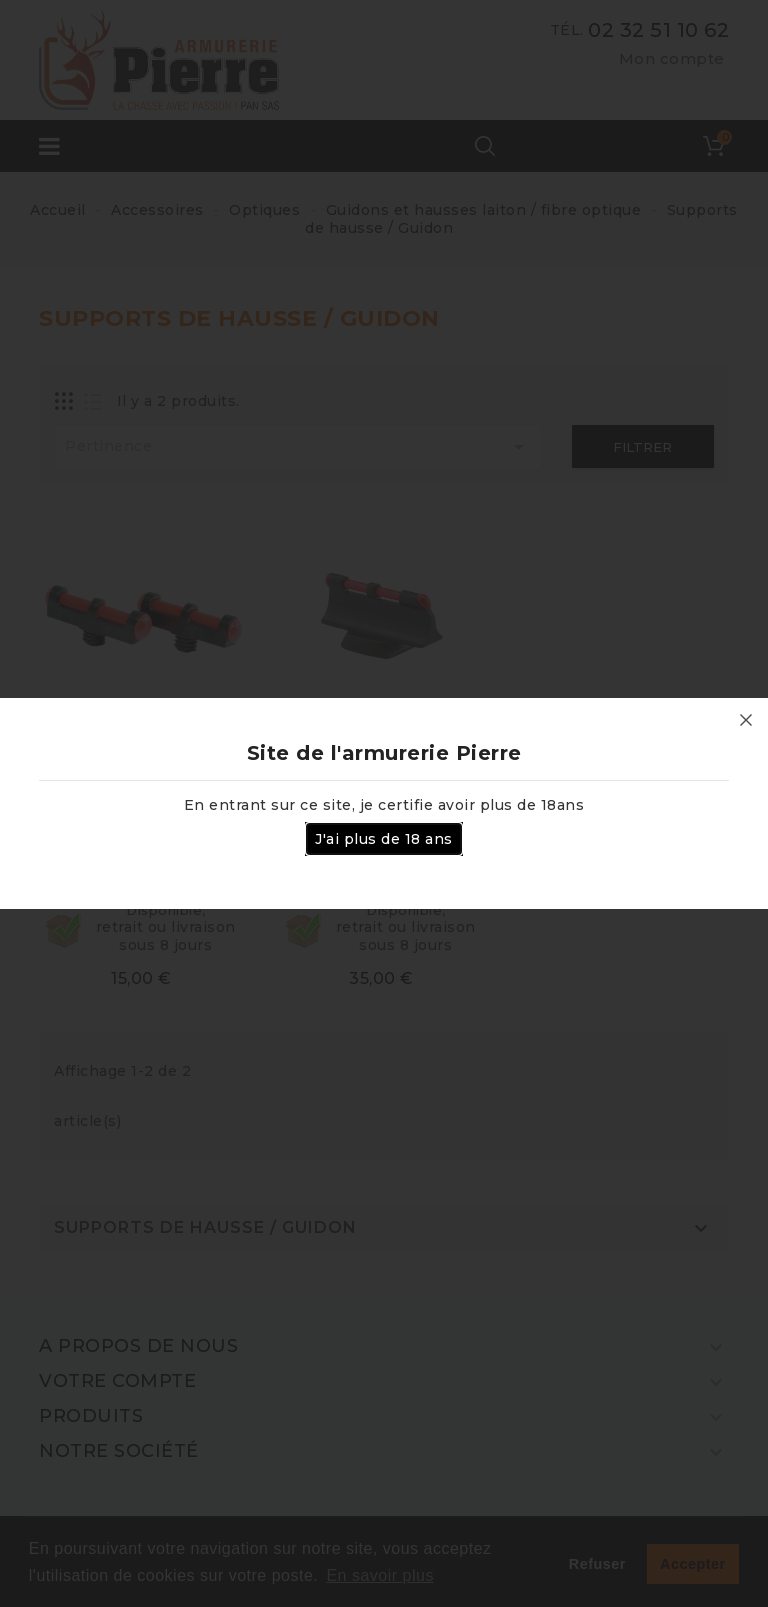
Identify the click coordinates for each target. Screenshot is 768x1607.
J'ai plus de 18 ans (384, 839)
